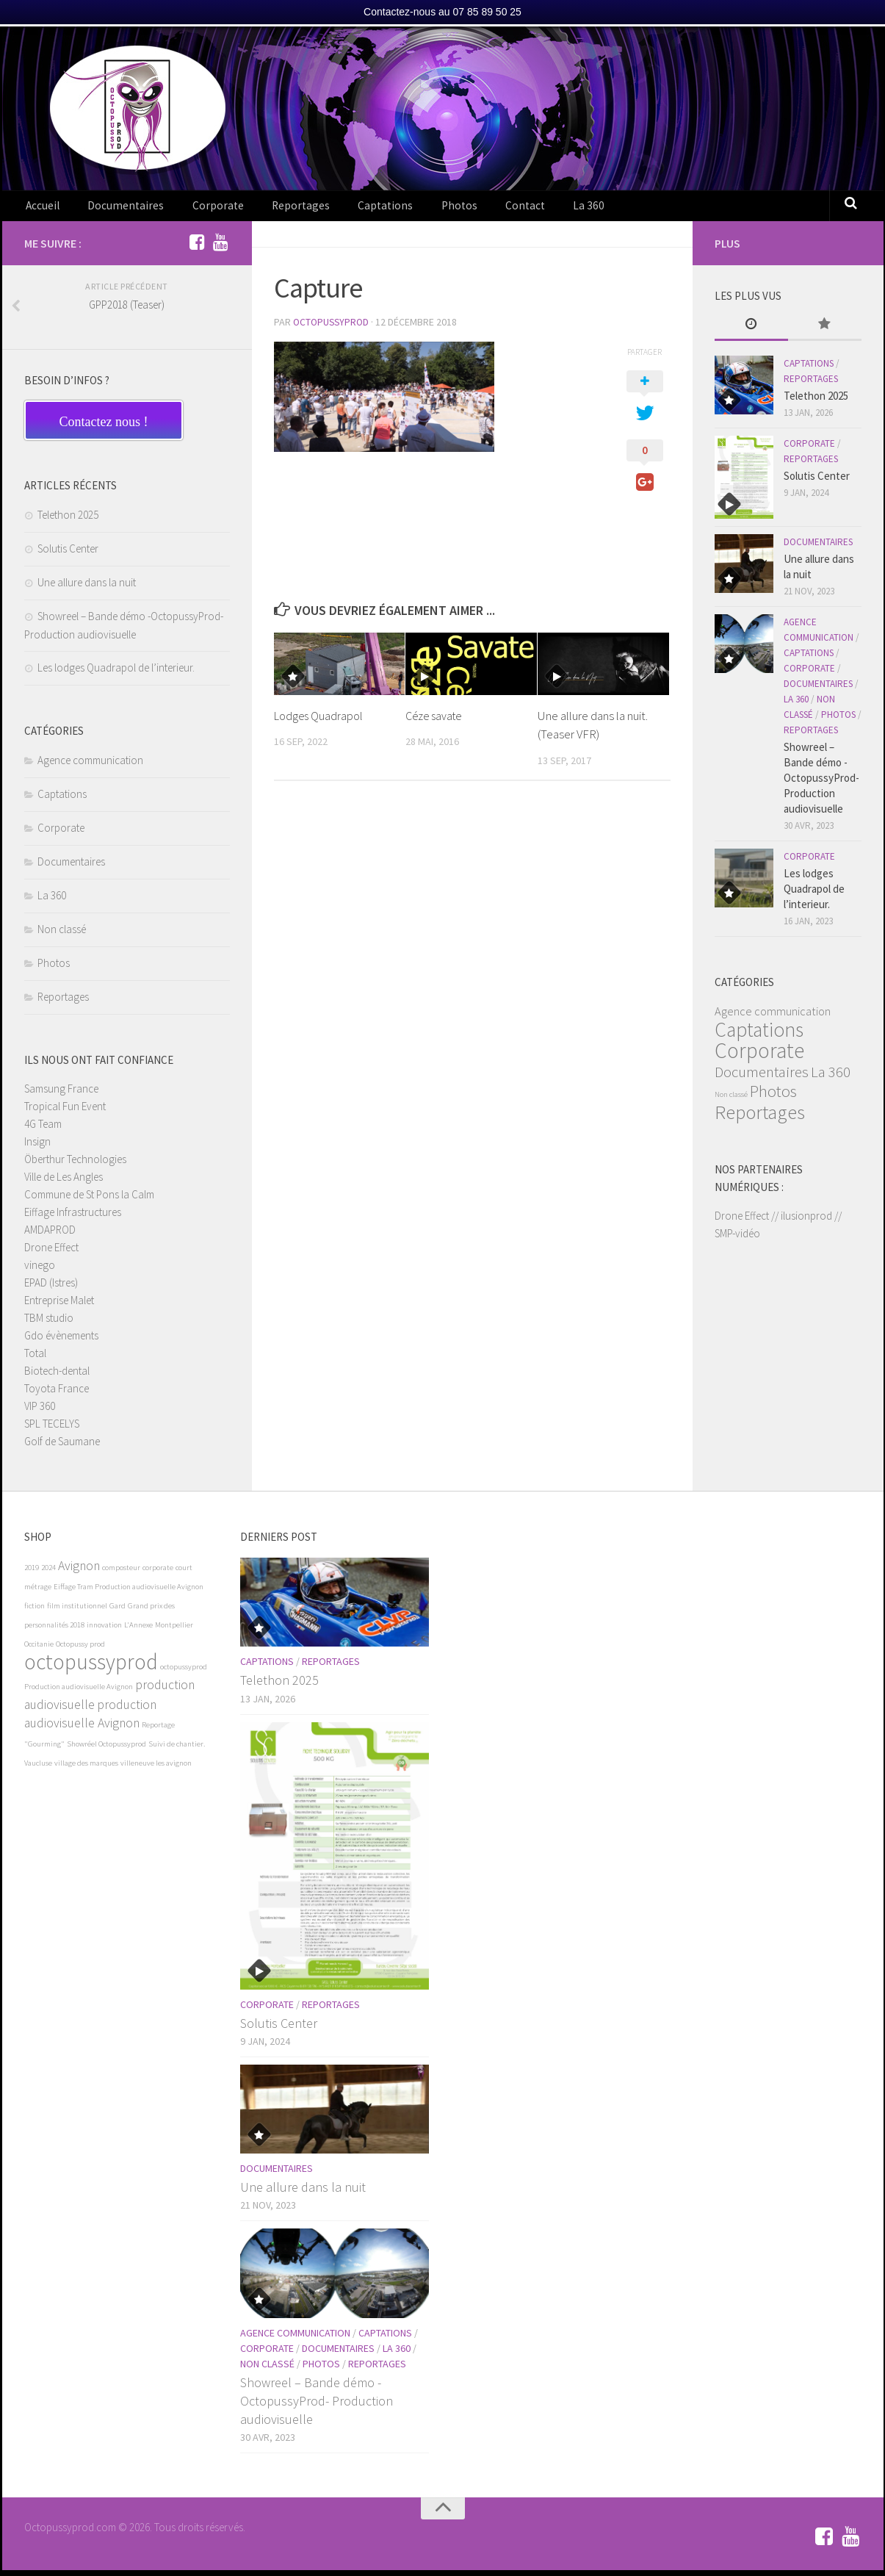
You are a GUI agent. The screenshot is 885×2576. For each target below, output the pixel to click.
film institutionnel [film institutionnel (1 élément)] (77, 1611)
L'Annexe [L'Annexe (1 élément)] (138, 1631)
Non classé (61, 935)
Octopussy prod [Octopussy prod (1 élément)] (80, 1650)
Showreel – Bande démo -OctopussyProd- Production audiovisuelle (821, 783)
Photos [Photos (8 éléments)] (773, 1097)
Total (35, 1359)
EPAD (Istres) (51, 1288)
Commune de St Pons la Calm (89, 1200)
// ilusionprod (801, 1221)
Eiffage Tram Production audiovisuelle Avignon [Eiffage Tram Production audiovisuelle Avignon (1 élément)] (128, 1592)
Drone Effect (51, 1253)
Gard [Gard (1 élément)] (117, 1611)
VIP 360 (39, 1412)
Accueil (41, 208)
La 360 (521, 208)
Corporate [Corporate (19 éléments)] (759, 1056)
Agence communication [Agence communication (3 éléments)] (773, 1017)
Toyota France (56, 1394)
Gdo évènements (61, 1341)
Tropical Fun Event (65, 1112)
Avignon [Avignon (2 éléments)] (79, 1572)
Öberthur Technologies (75, 1165)
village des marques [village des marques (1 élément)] (86, 1769)
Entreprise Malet (59, 1306)
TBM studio (48, 1324)
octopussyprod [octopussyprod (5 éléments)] (91, 1667)
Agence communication (90, 766)
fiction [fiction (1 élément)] (34, 1611)
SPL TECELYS (51, 1429)
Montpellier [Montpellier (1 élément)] (174, 1631)
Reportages (272, 208)
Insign (37, 1147)
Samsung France (61, 1094)
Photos (410, 208)
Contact (466, 208)
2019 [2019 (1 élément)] (31, 1573)
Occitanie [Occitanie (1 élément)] (39, 1650)
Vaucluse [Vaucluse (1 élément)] (38, 1769)
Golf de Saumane (62, 1447)
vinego (39, 1271)
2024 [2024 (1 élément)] (48, 1573)
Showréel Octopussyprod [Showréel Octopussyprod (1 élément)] (106, 1750)
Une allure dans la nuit (86, 588)
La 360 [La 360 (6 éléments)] (830, 1077)
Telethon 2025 (67, 521)
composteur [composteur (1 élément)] (121, 1573)
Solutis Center (67, 554)
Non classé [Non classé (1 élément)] (731, 1100)
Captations (346, 208)
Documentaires (116, 208)
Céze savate (436, 721)
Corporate (198, 208)
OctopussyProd (332, 327)
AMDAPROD (50, 1235)
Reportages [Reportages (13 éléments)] (760, 1118)
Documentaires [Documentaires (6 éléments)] (762, 1077)
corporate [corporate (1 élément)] (157, 1573)
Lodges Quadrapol (320, 721)
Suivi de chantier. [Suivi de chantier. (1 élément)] (176, 1750)
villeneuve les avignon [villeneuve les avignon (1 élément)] (156, 1769)
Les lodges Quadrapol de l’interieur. (116, 673)
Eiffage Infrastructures (72, 1218)
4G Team (43, 1130)
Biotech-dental (57, 1377)
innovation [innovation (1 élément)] (104, 1631)
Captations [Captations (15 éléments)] (759, 1035)
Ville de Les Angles (63, 1183)
